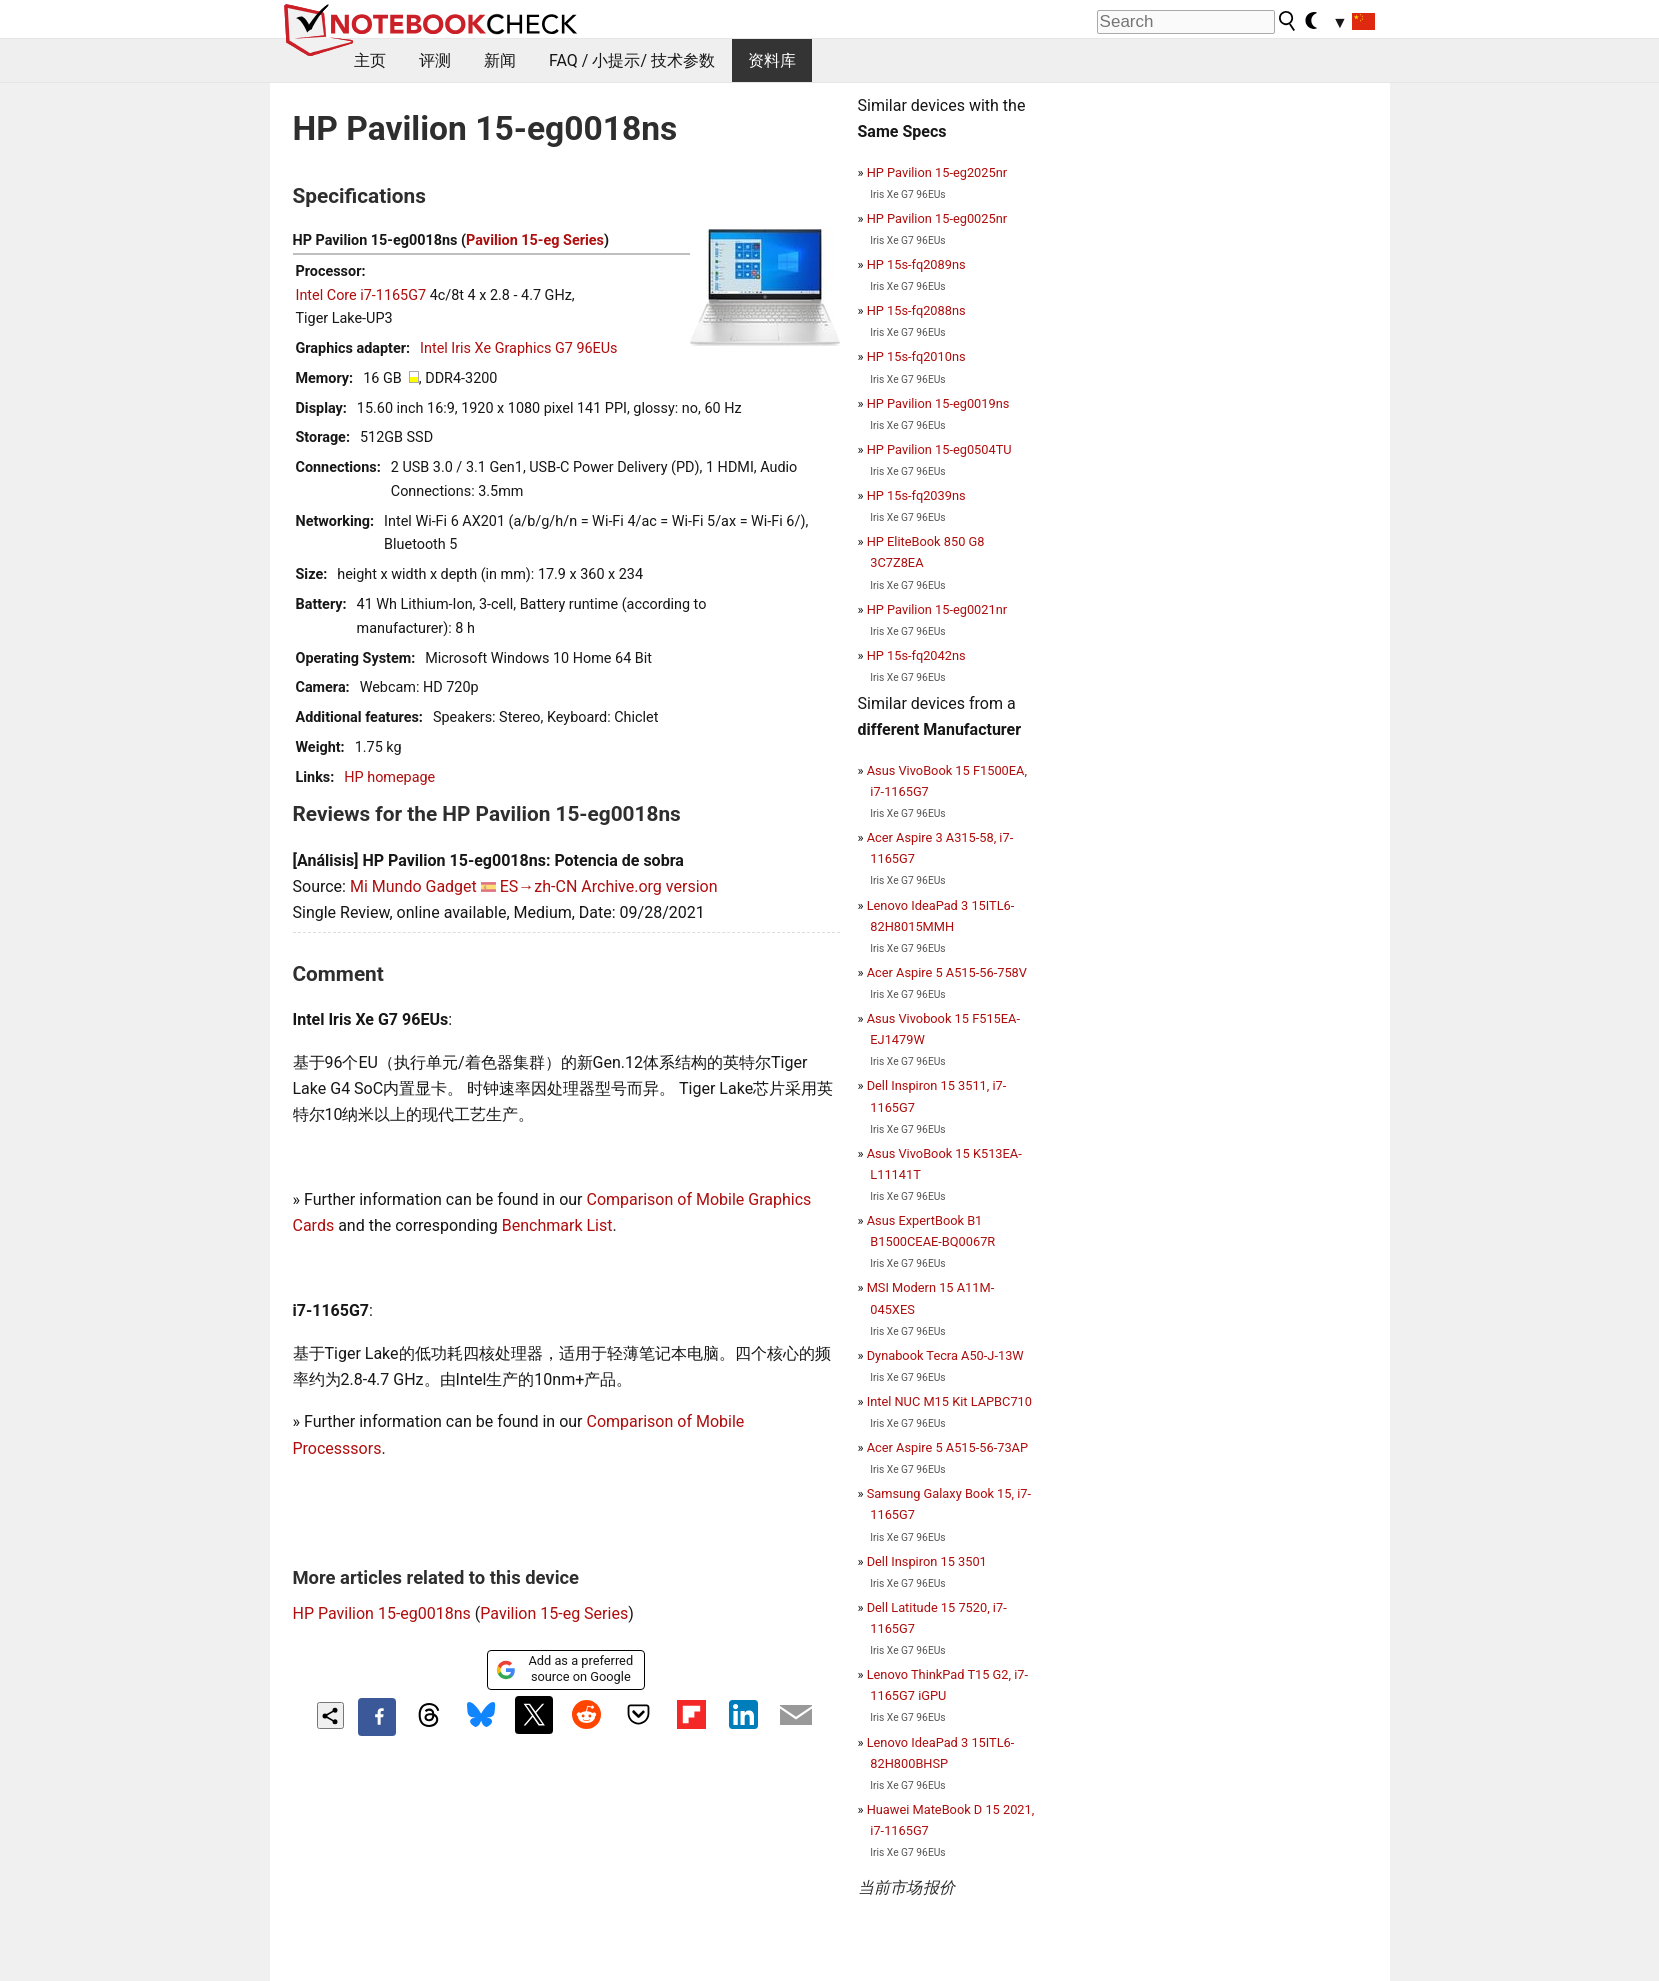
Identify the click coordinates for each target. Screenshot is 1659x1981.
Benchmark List (557, 1225)
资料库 (772, 60)
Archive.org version (649, 886)
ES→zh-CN (539, 886)
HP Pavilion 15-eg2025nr (937, 172)
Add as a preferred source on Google (564, 1668)
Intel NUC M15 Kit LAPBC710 (949, 1401)
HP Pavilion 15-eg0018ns (382, 1613)
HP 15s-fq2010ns (916, 356)
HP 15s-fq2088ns (916, 310)
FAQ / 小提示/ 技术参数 (632, 60)
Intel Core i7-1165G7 (361, 295)
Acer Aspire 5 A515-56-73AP (947, 1447)
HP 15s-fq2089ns (916, 264)
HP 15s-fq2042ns (916, 655)
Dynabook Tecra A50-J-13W (945, 1355)
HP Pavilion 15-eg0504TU (939, 449)
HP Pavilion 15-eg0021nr (937, 609)
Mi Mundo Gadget (413, 886)
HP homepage (389, 777)
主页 (370, 60)
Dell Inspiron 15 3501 (927, 1561)
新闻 (500, 60)
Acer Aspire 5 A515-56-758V (947, 972)
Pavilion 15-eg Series (535, 240)
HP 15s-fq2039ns (916, 495)
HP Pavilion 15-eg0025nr (937, 218)
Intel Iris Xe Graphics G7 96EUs (518, 348)
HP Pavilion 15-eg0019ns (938, 403)
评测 (435, 60)
